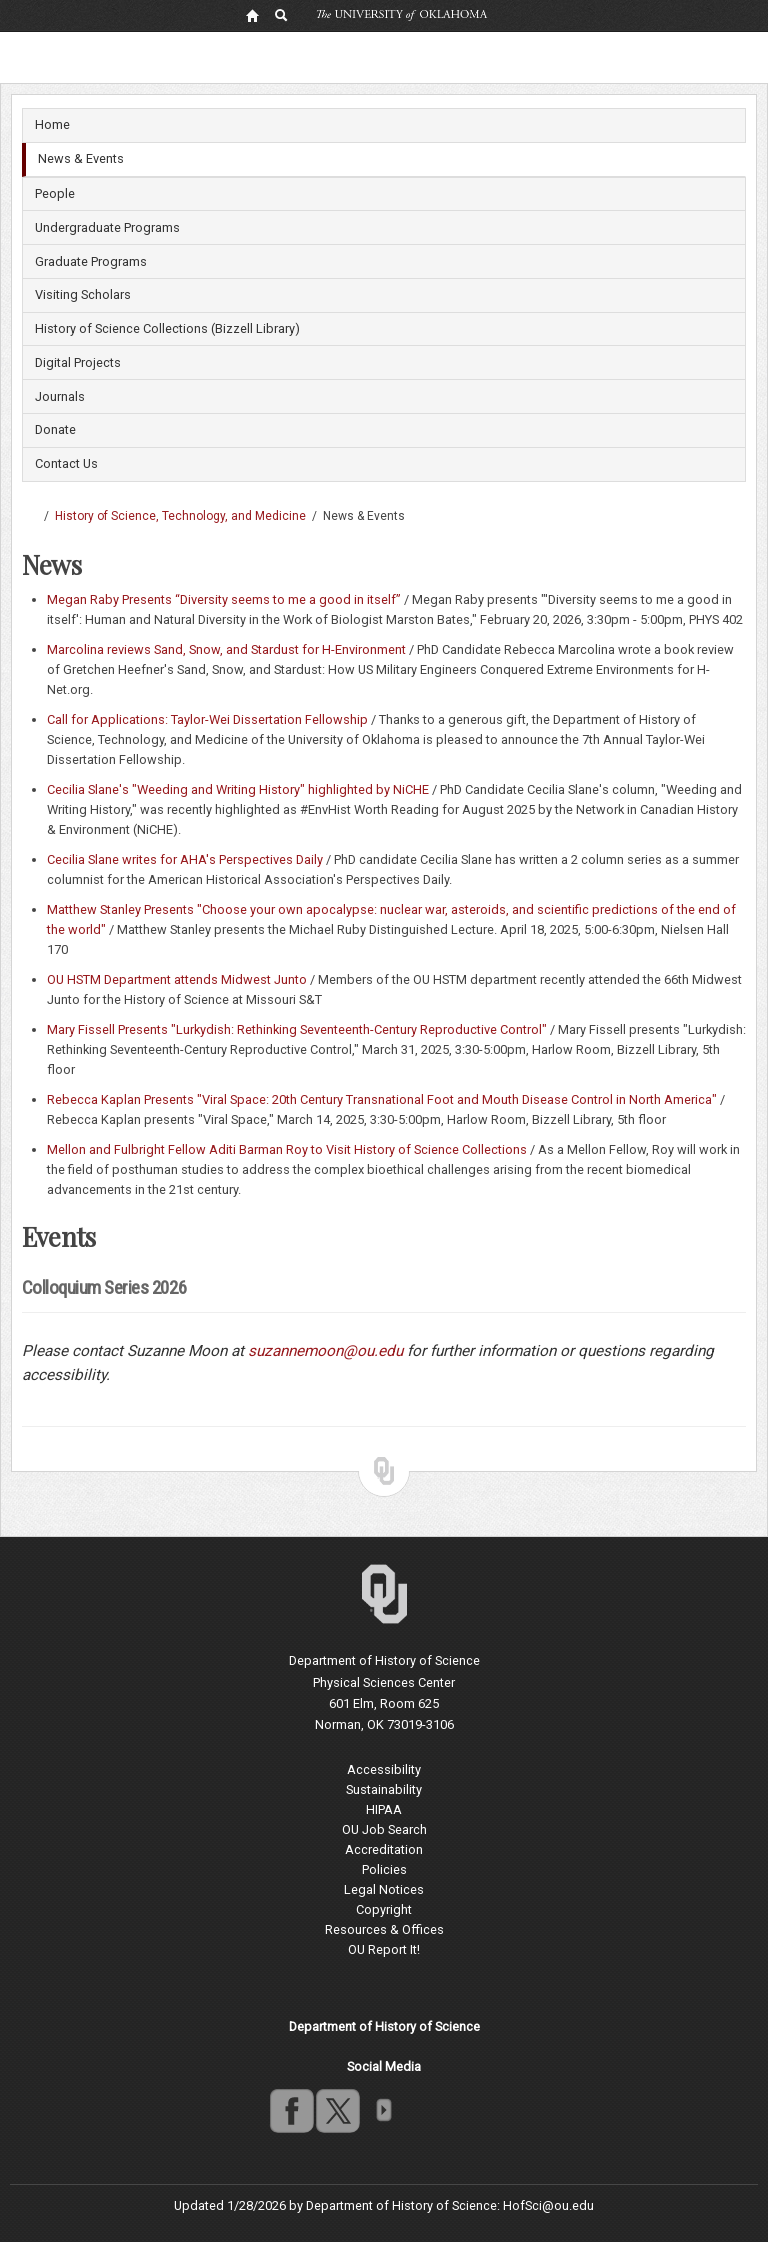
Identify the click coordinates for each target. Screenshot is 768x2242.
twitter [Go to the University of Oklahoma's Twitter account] (337, 2110)
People (55, 193)
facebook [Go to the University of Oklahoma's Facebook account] (291, 2110)
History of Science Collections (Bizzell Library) (167, 328)
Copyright (384, 1909)
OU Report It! (384, 1949)
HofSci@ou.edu (548, 2205)
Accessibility (384, 1769)
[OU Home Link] (252, 15)
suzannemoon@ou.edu (325, 1351)
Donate (55, 429)
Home (52, 124)
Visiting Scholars (83, 294)
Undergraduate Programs (107, 227)
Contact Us (66, 463)
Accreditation (384, 1849)
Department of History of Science (384, 1660)
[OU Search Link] (282, 15)
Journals (60, 396)
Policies (384, 1869)
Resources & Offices (384, 1929)
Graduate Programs (91, 261)
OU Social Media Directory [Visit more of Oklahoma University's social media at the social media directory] (383, 2110)
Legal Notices (384, 1889)
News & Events (81, 158)
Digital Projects (78, 362)
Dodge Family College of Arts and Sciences (30, 516)
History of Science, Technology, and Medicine (180, 516)
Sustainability (384, 1789)
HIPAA (384, 1809)
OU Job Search (384, 1829)
